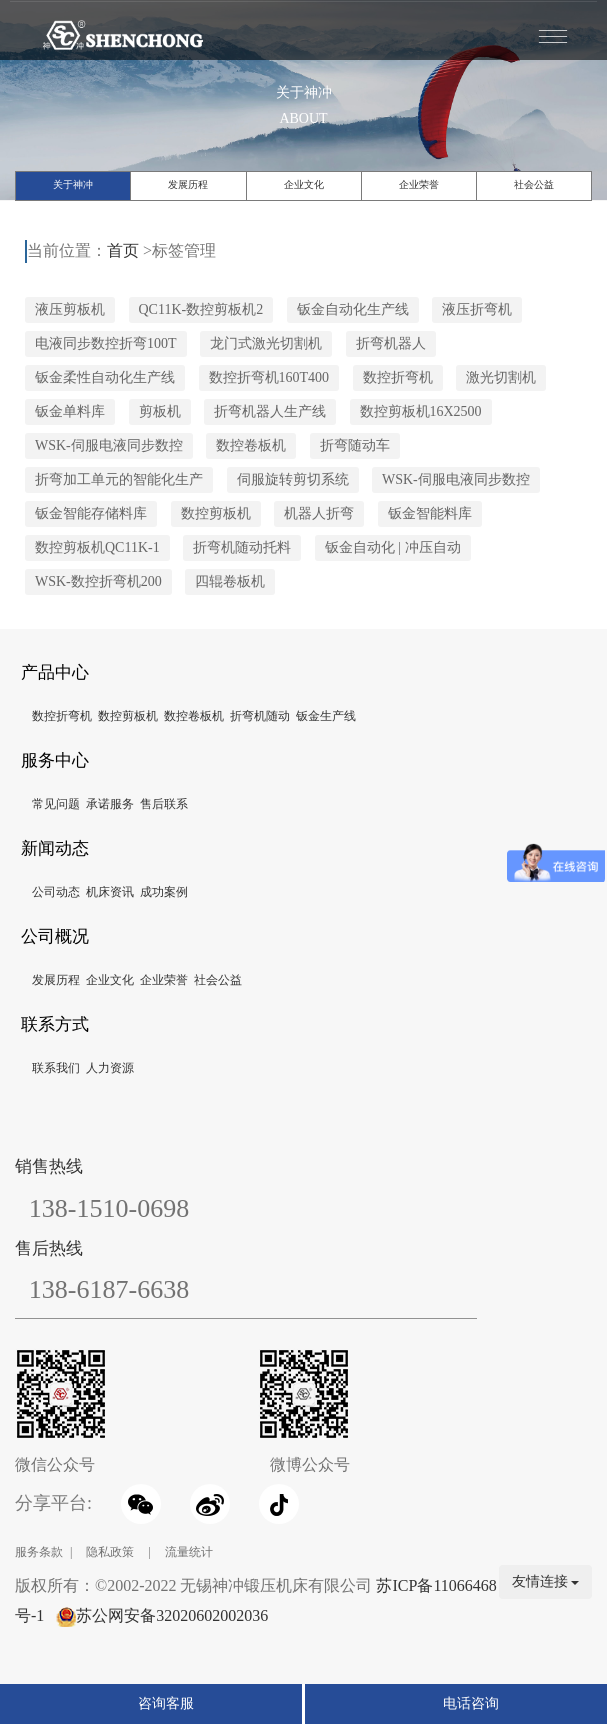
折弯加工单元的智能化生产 (119, 479)
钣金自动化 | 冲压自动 (393, 547)
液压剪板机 (70, 309)
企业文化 (304, 184)
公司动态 (56, 892)
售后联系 (164, 804)
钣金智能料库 (430, 513)
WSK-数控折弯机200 (98, 581)
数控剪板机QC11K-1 (97, 547)
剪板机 (160, 411)
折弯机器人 (391, 343)
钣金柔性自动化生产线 (105, 377)
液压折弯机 (477, 309)
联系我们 (56, 1068)
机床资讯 (110, 892)
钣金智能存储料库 (91, 513)
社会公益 (534, 184)
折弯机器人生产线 (270, 411)
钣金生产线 (326, 716)
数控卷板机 (251, 445)
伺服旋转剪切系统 (293, 479)
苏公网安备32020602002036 (172, 1615)
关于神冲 (73, 184)
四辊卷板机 (230, 581)
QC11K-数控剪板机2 (201, 309)
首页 (123, 250)
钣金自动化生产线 (353, 309)
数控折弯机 (398, 377)
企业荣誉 (419, 184)
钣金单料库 (70, 411)
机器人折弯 (319, 513)
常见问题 (56, 804)
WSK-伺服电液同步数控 (109, 445)
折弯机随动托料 (242, 547)
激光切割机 (501, 377)
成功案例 (164, 892)
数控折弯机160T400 (269, 377)
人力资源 (110, 1068)
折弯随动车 (355, 445)
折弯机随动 (260, 716)
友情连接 (546, 1581)
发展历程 (188, 184)
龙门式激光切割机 (266, 343)
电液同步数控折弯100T (106, 343)
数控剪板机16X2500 (421, 411)
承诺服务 (110, 804)
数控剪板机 (216, 513)
